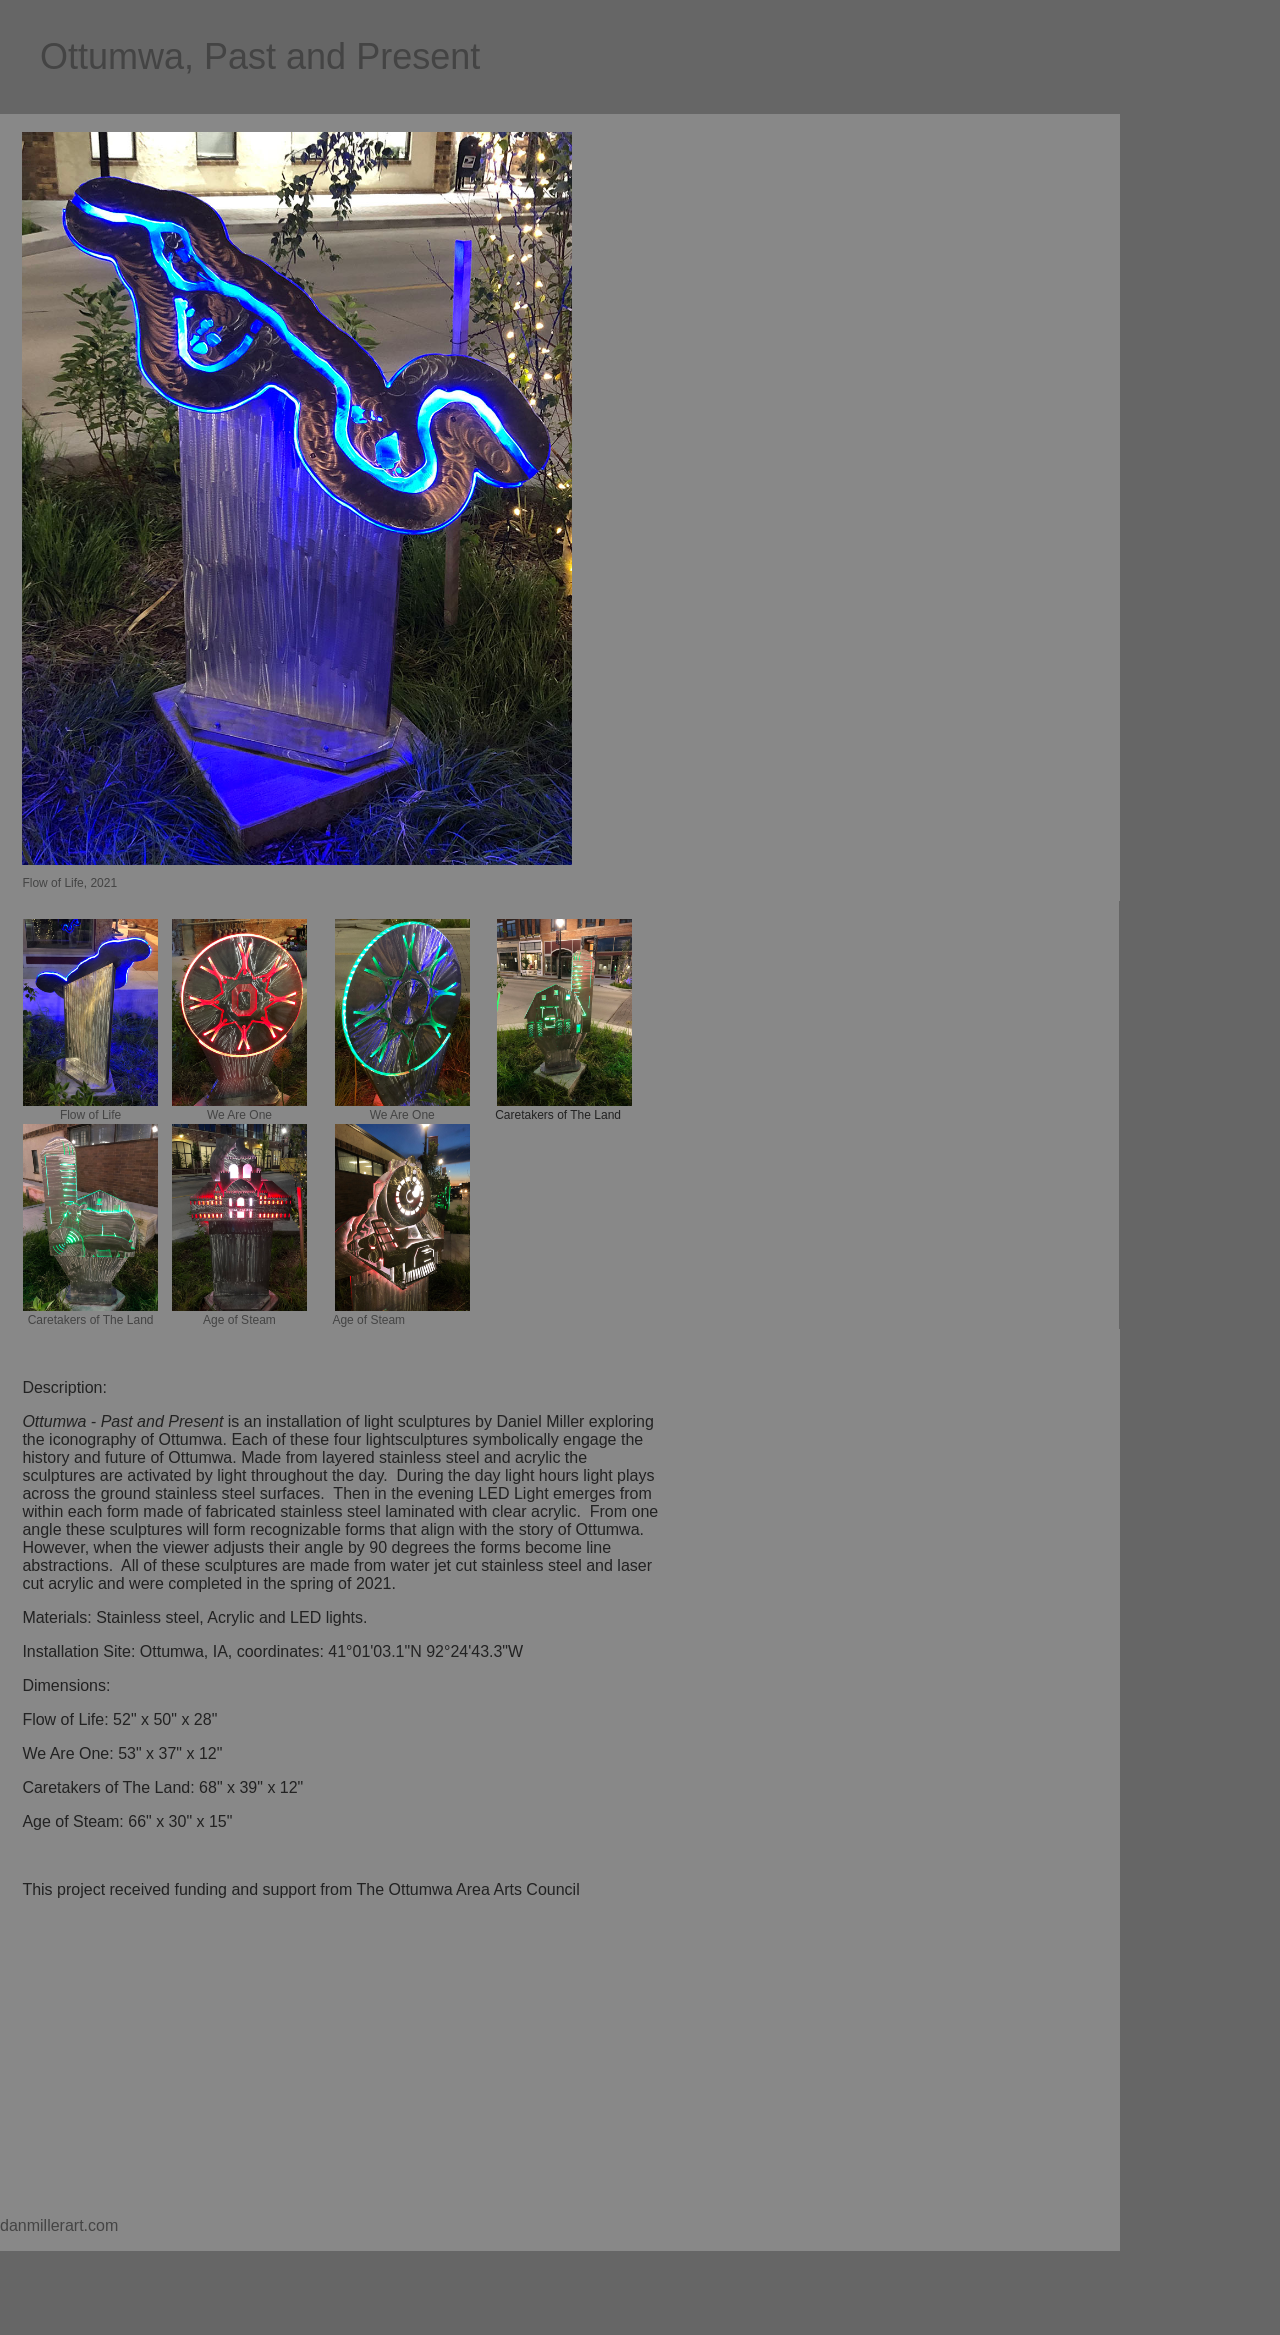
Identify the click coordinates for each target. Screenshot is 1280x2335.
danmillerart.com (59, 2225)
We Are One (239, 1115)
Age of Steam (239, 1320)
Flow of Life (90, 1115)
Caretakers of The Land (91, 1320)
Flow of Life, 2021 (69, 883)
